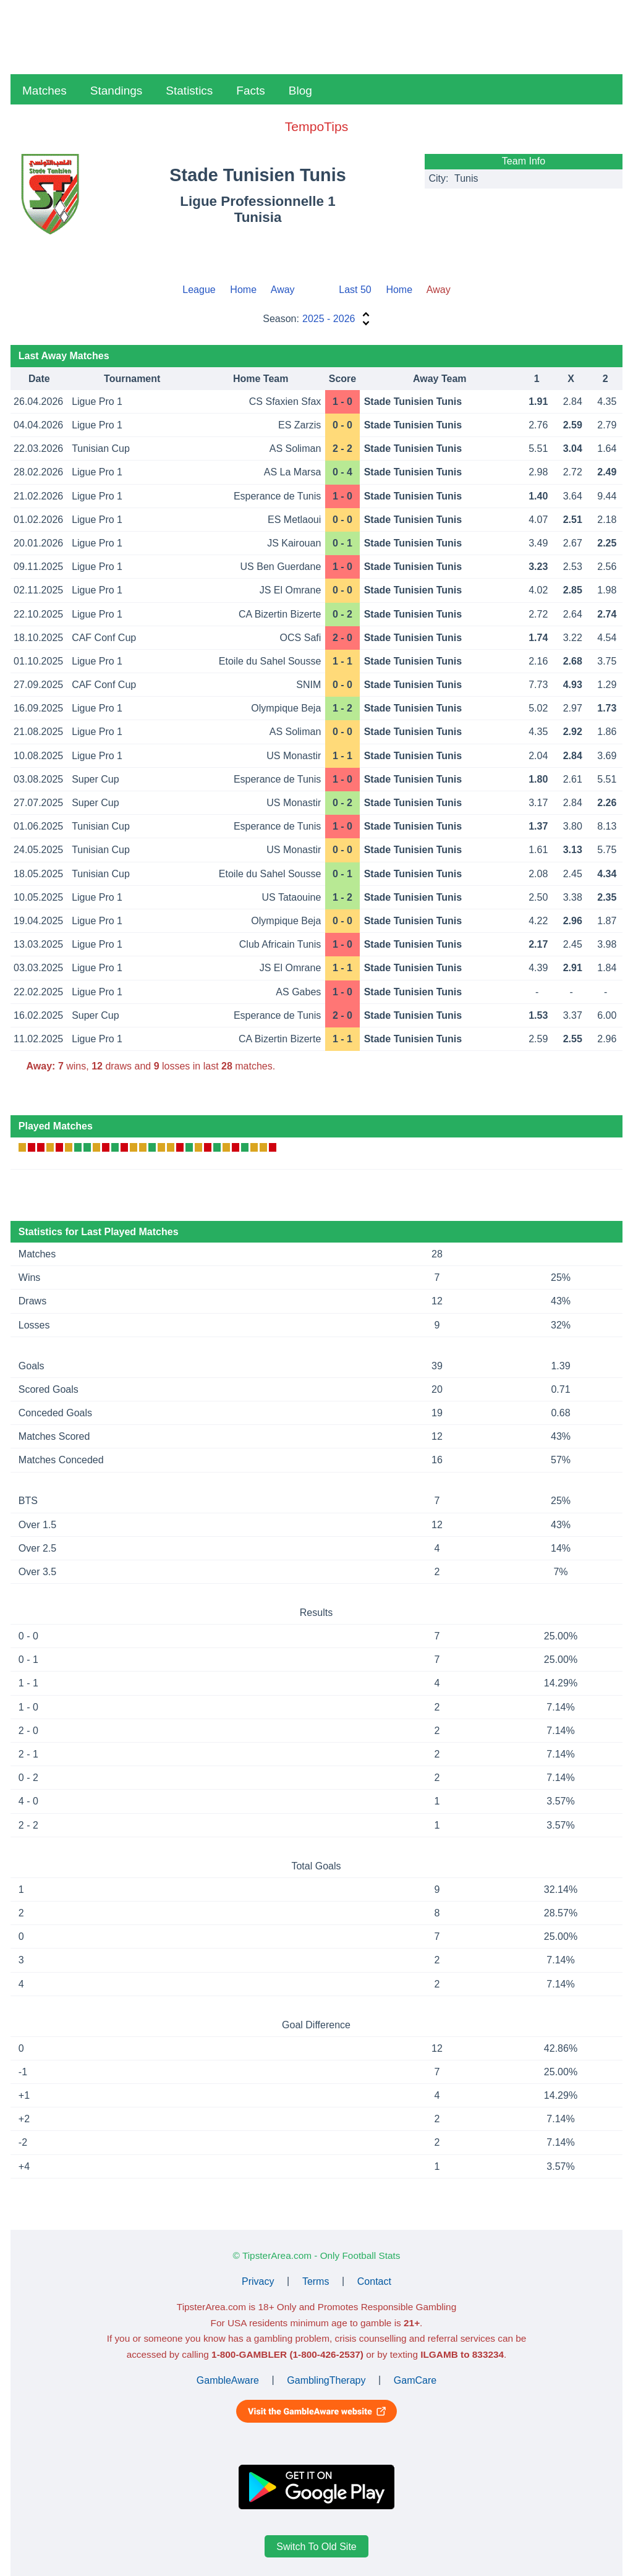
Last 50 (355, 289)
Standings (116, 90)
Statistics (189, 90)
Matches (44, 90)
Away (283, 289)
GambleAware (228, 2379)
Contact (374, 2281)
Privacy (258, 2281)
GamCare (415, 2379)
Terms (315, 2281)
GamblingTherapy (326, 2379)
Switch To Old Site (316, 2546)
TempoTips (316, 126)
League (198, 289)
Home (243, 289)
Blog (300, 90)
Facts (250, 90)
